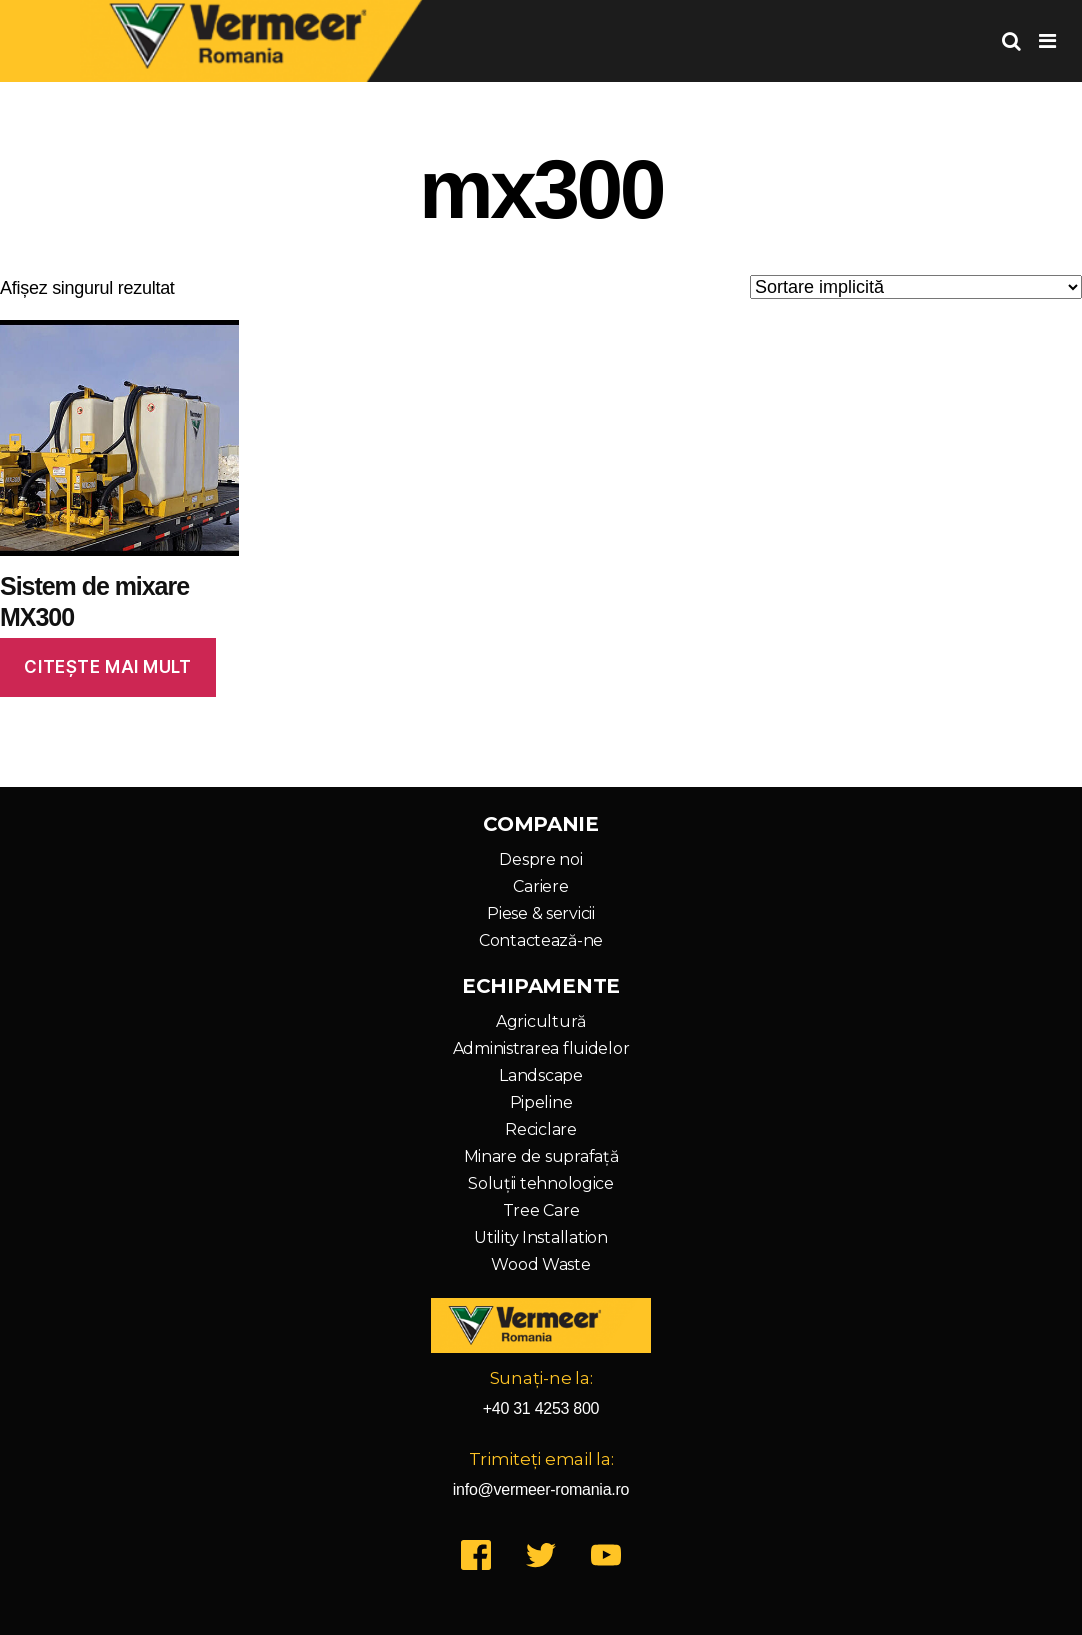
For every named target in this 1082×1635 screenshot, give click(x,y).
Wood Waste (540, 1264)
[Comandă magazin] (916, 287)
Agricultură (541, 1021)
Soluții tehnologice (541, 1183)
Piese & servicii (541, 913)
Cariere (540, 886)
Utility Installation (541, 1237)
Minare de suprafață (541, 1156)
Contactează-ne (541, 940)
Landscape (541, 1075)
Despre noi (540, 859)
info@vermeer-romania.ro (541, 1489)
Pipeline (541, 1102)
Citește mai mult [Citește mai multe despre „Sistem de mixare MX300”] (107, 667)
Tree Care (541, 1210)
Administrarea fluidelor (541, 1048)
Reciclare (541, 1129)
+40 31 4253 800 (541, 1408)
